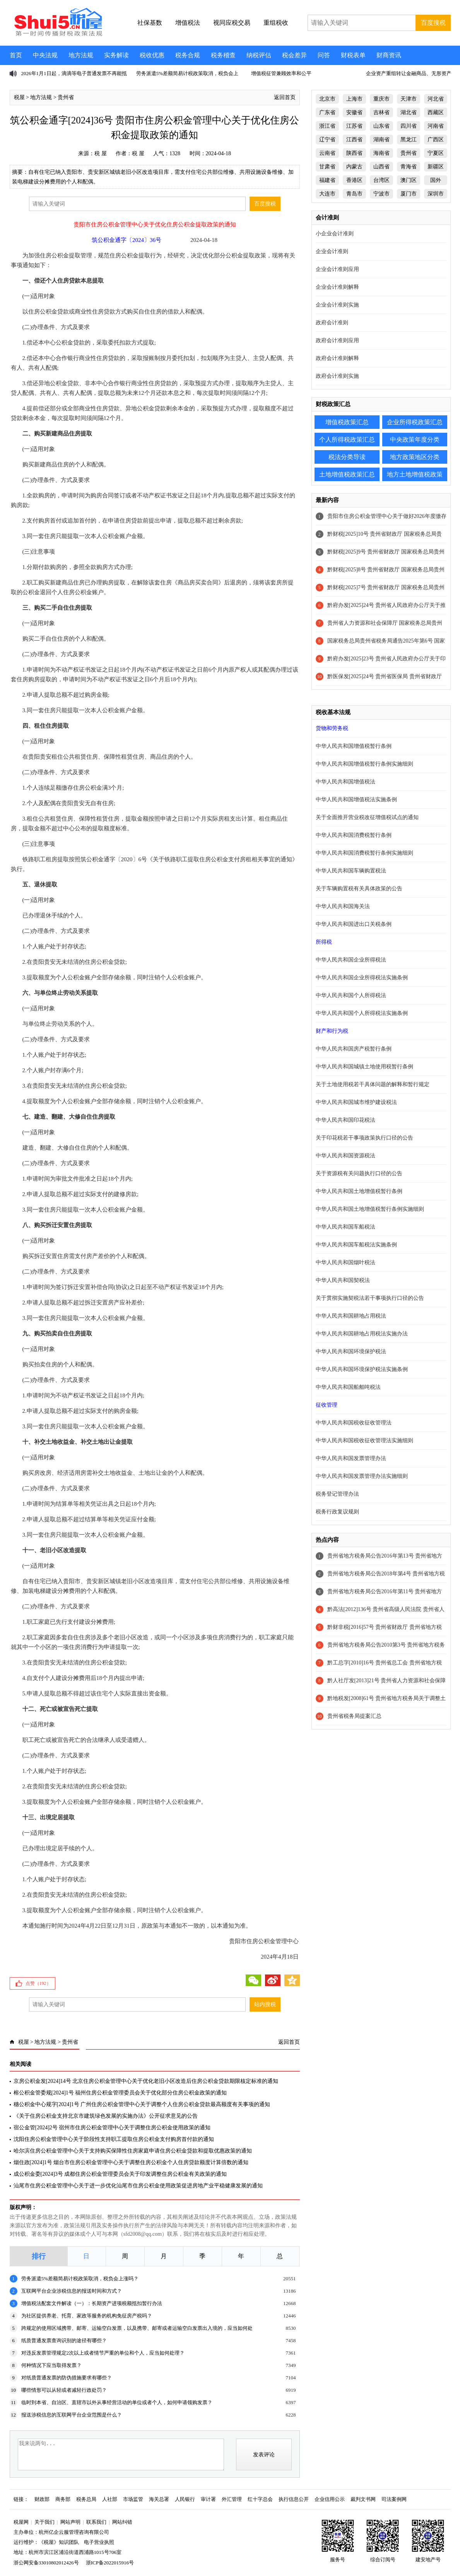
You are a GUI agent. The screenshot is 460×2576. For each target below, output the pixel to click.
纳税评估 (258, 55)
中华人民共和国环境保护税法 (351, 1351)
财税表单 (353, 55)
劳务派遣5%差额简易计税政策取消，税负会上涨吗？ (80, 2278)
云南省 (327, 153)
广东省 (327, 112)
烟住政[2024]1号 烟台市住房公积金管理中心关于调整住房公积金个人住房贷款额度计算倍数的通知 (131, 2162)
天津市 (408, 99)
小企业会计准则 (335, 234)
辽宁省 (327, 139)
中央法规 (45, 55)
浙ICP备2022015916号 (110, 2563)
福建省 (327, 180)
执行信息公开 (294, 2499)
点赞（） (38, 1983)
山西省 (381, 167)
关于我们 (44, 2522)
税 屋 (100, 153)
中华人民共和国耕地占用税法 (351, 1316)
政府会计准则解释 (337, 358)
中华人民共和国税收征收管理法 (354, 1423)
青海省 (408, 167)
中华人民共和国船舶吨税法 (348, 1387)
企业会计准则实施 (337, 305)
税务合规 (187, 55)
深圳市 (436, 194)
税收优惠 (152, 55)
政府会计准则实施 (337, 376)
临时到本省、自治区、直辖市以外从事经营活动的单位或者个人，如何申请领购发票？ (116, 2402)
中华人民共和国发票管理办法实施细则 (362, 1476)
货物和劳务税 (332, 728)
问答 (324, 55)
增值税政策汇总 (347, 422)
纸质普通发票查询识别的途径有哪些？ (64, 2340)
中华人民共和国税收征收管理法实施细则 (364, 1440)
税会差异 (294, 55)
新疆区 (436, 167)
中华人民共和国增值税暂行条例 (354, 746)
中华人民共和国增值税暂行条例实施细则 (364, 764)
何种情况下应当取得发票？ (51, 2365)
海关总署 (159, 2499)
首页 (16, 55)
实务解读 (116, 55)
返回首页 (285, 97)
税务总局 (86, 2499)
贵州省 (66, 97)
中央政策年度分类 (414, 439)
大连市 (327, 194)
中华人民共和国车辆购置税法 (351, 871)
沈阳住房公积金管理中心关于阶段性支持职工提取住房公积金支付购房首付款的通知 (114, 2139)
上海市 (354, 99)
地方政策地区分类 (414, 457)
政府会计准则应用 (337, 340)
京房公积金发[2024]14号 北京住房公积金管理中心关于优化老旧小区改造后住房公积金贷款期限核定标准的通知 (146, 2081)
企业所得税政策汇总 (415, 422)
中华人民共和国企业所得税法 (351, 960)
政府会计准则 (332, 323)
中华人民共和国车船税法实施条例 (356, 1245)
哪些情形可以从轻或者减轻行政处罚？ (64, 2390)
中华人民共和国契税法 (343, 1280)
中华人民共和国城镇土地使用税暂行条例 (364, 1066)
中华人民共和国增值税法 (345, 782)
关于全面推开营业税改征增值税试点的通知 (367, 817)
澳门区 (408, 180)
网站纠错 (122, 2522)
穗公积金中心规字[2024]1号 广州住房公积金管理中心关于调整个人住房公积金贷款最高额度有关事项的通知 (142, 2104)
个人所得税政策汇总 (347, 439)
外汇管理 (232, 2499)
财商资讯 (388, 55)
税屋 (19, 97)
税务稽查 (223, 55)
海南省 (381, 153)
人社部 (109, 2499)
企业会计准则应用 (337, 269)
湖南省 (381, 139)
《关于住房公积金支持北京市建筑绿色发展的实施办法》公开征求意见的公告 (106, 2116)
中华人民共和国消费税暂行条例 (354, 835)
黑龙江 (408, 139)
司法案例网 (394, 2499)
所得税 (324, 942)
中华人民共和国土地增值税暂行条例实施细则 (370, 1209)
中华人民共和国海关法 (343, 906)
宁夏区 (436, 153)
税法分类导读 (347, 457)
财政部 (42, 2499)
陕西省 (354, 153)
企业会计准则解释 (337, 287)
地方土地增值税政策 (415, 474)
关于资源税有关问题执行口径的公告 (359, 1173)
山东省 (381, 126)
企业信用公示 (330, 2499)
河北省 (436, 99)
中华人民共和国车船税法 (345, 1227)
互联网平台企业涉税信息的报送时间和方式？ (71, 2291)
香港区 (354, 180)
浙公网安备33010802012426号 (46, 2563)
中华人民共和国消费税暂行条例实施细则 (364, 853)
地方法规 (80, 55)
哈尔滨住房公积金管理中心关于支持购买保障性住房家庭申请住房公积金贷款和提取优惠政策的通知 (133, 2151)
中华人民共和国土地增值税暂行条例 (359, 1191)
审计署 (208, 2499)
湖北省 (408, 112)
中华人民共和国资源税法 (345, 1156)
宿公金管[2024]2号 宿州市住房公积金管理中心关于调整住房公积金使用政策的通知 (112, 2127)
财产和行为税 (332, 1031)
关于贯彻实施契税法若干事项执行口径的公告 (370, 1298)
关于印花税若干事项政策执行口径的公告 (364, 1138)
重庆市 (381, 99)
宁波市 (381, 194)
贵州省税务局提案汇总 (354, 1716)
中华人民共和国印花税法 (345, 1120)
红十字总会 (260, 2499)
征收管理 (326, 1405)
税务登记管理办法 (337, 1494)
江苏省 (354, 126)
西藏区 (436, 112)
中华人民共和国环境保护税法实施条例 (362, 1369)
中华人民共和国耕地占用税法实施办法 (362, 1334)
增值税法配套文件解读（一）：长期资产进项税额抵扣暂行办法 (91, 2303)
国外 (435, 180)
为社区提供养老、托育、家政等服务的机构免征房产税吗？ (86, 2316)
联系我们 (96, 2522)
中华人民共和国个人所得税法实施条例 (362, 1013)
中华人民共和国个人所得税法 (351, 995)
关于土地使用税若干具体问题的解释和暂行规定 (372, 1084)
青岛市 (354, 194)
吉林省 (381, 112)
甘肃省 (327, 167)
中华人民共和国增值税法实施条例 (356, 799)
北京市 (327, 99)
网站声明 (70, 2522)
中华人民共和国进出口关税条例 (354, 924)
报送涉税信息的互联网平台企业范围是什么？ (71, 2415)
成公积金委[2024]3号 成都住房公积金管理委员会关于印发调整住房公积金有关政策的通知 (120, 2174)
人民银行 (185, 2499)
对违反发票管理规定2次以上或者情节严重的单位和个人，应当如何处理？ (103, 2353)
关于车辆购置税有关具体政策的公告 (359, 888)
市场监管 (133, 2499)
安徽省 (354, 112)
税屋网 (21, 2522)
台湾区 (381, 180)
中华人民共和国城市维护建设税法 (356, 1102)
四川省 (408, 126)
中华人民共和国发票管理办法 (351, 1458)
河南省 (436, 126)
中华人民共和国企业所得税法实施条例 (362, 977)
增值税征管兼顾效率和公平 (281, 73)
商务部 (62, 2499)
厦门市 (408, 194)
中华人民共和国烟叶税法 (345, 1262)
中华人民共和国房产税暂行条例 (354, 1049)
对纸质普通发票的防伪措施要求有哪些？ (66, 2378)
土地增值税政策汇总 (347, 474)
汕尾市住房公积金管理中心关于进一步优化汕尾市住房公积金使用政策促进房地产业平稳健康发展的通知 (138, 2186)
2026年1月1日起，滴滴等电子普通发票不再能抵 (74, 73)
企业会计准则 (332, 251)
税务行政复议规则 (337, 1512)
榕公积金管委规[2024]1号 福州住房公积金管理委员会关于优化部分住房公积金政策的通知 (120, 2093)
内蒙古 (354, 167)
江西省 (354, 139)
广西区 (436, 139)
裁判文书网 (363, 2499)
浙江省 (327, 126)
